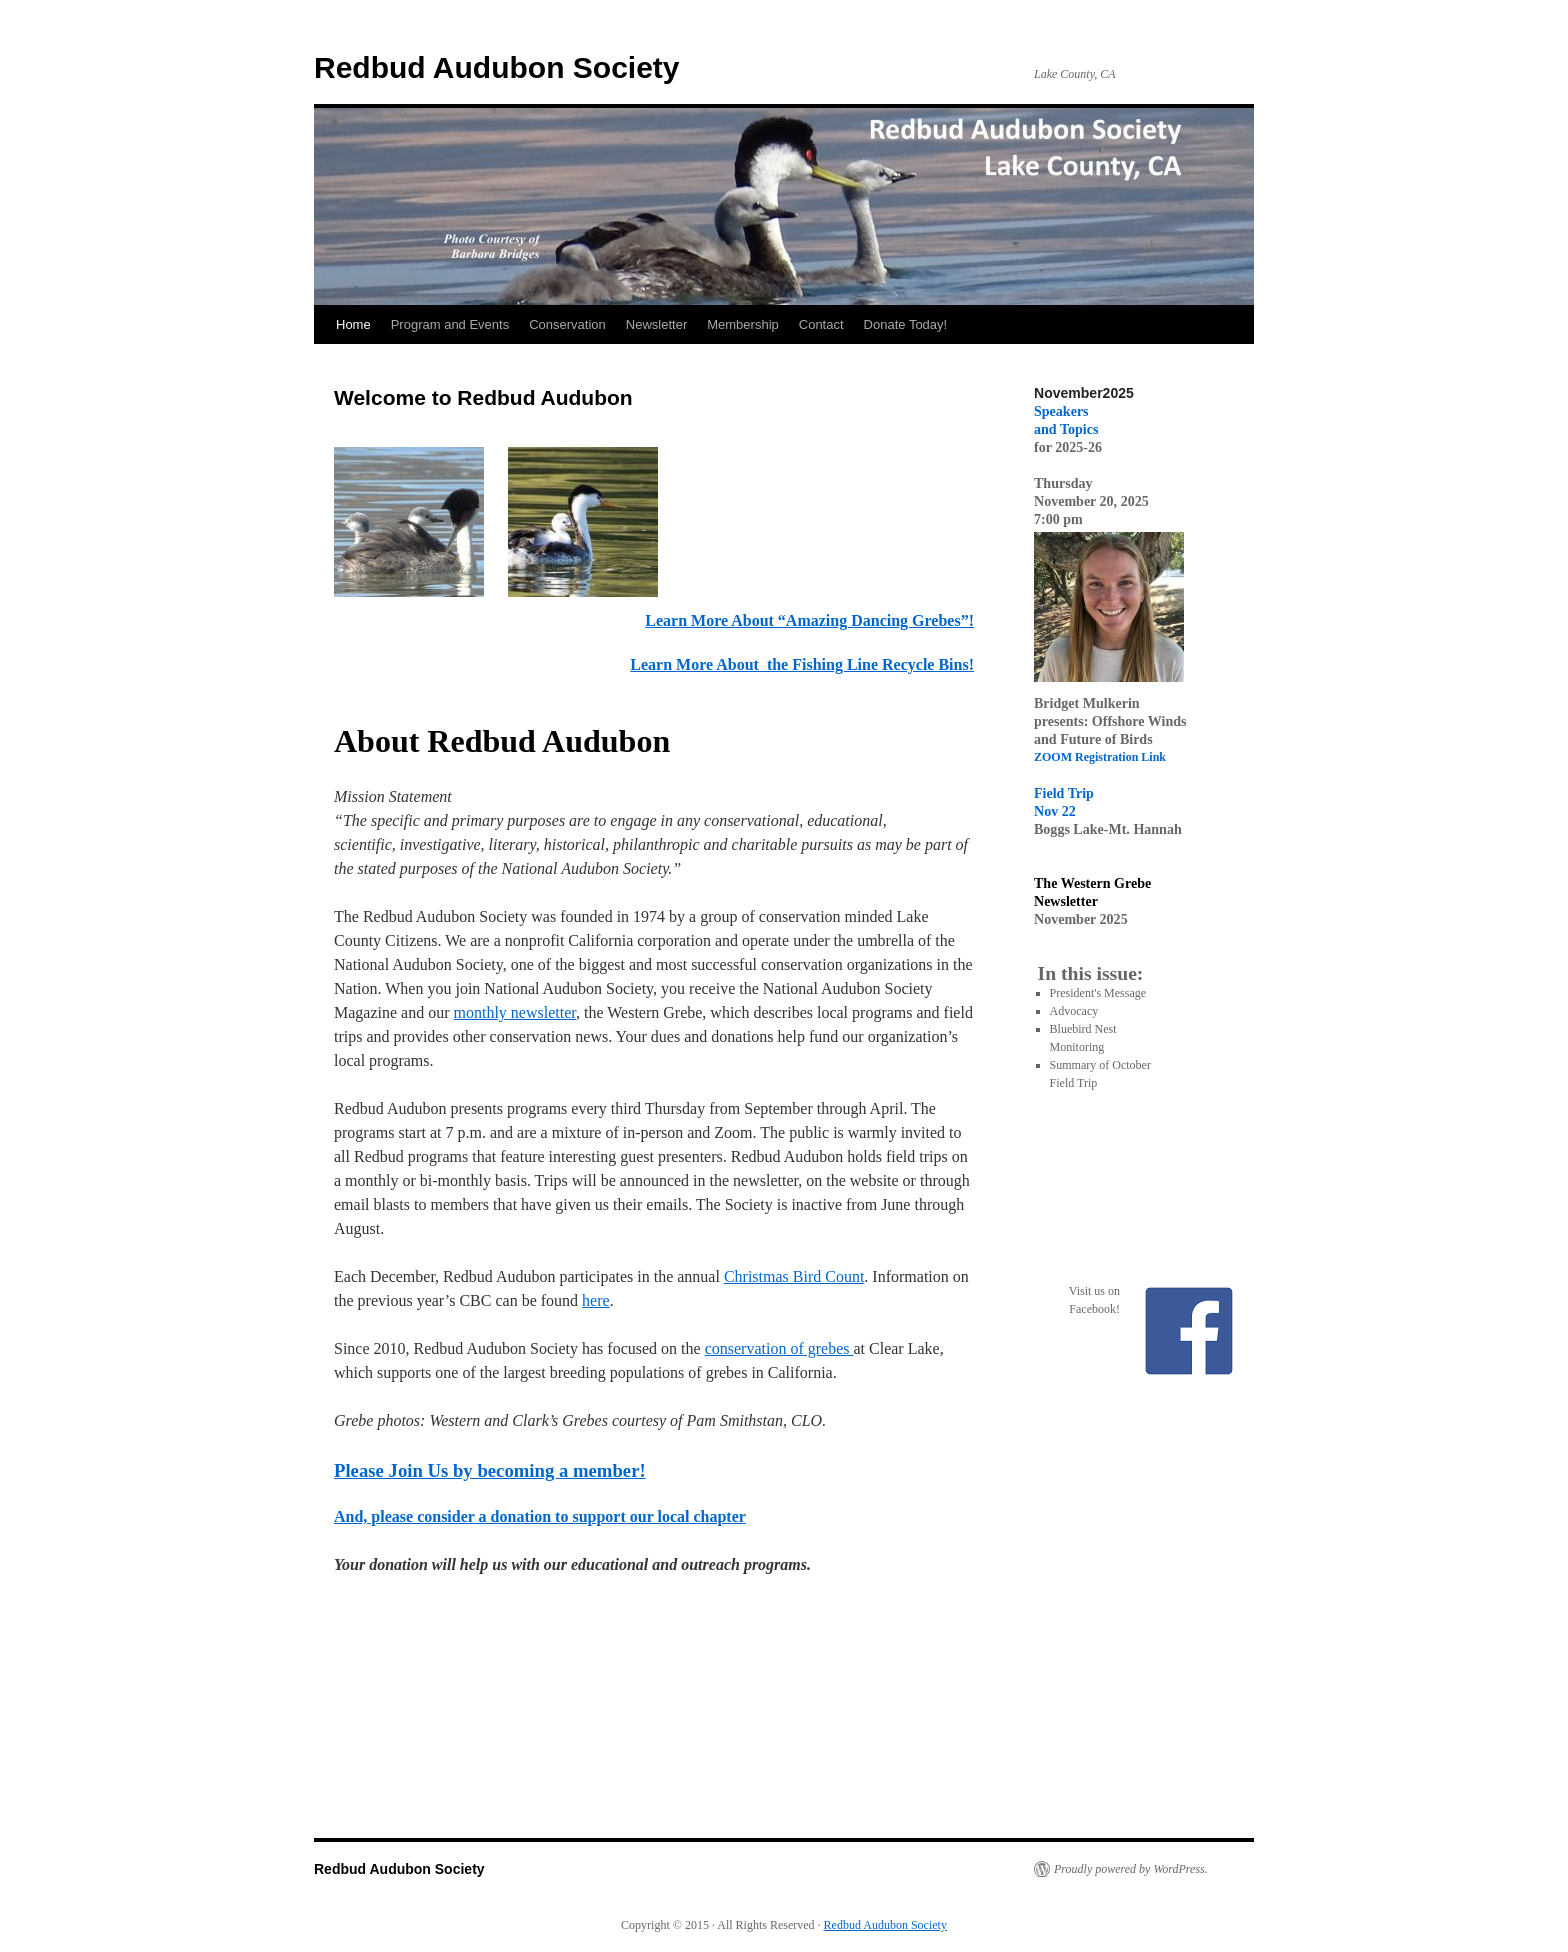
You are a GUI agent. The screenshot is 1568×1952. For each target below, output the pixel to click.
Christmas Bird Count (794, 1276)
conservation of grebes (779, 1348)
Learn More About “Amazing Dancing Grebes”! (809, 620)
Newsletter (656, 324)
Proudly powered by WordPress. (1131, 1869)
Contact (821, 324)
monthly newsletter (515, 1012)
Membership (743, 324)
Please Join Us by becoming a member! (490, 1470)
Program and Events (450, 324)
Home (353, 324)
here (596, 1300)
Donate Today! (906, 324)
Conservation (567, 324)
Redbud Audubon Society (497, 67)
